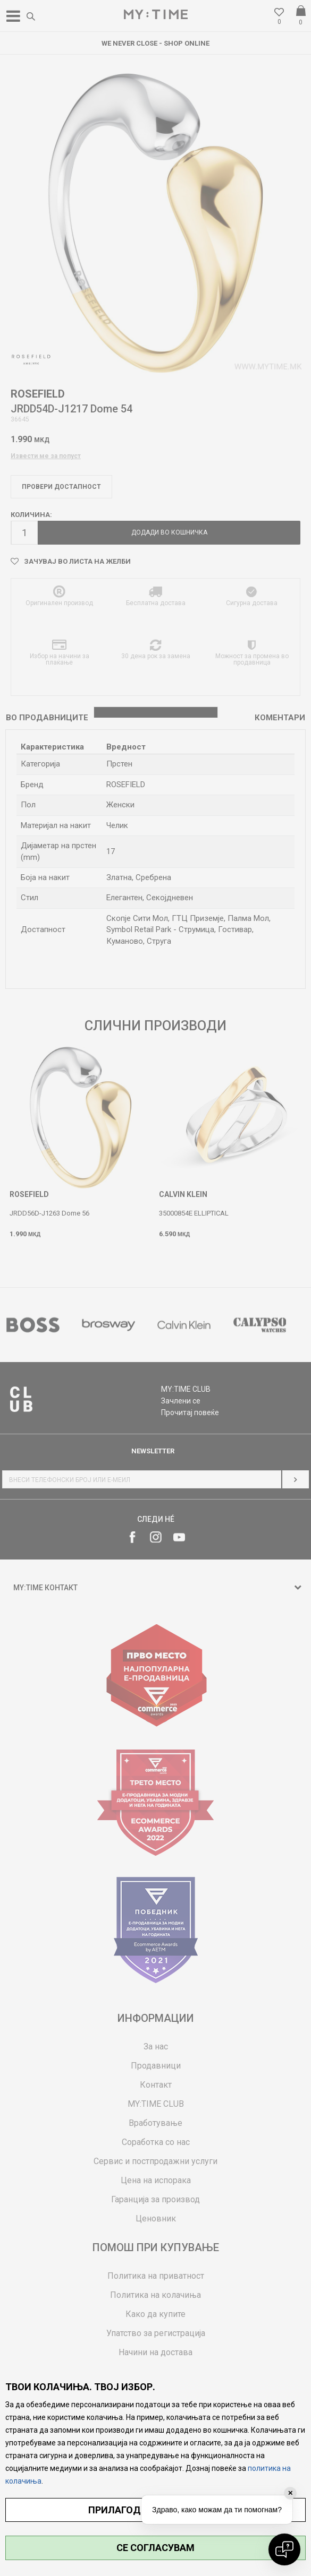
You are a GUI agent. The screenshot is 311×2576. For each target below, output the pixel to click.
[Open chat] (284, 2549)
